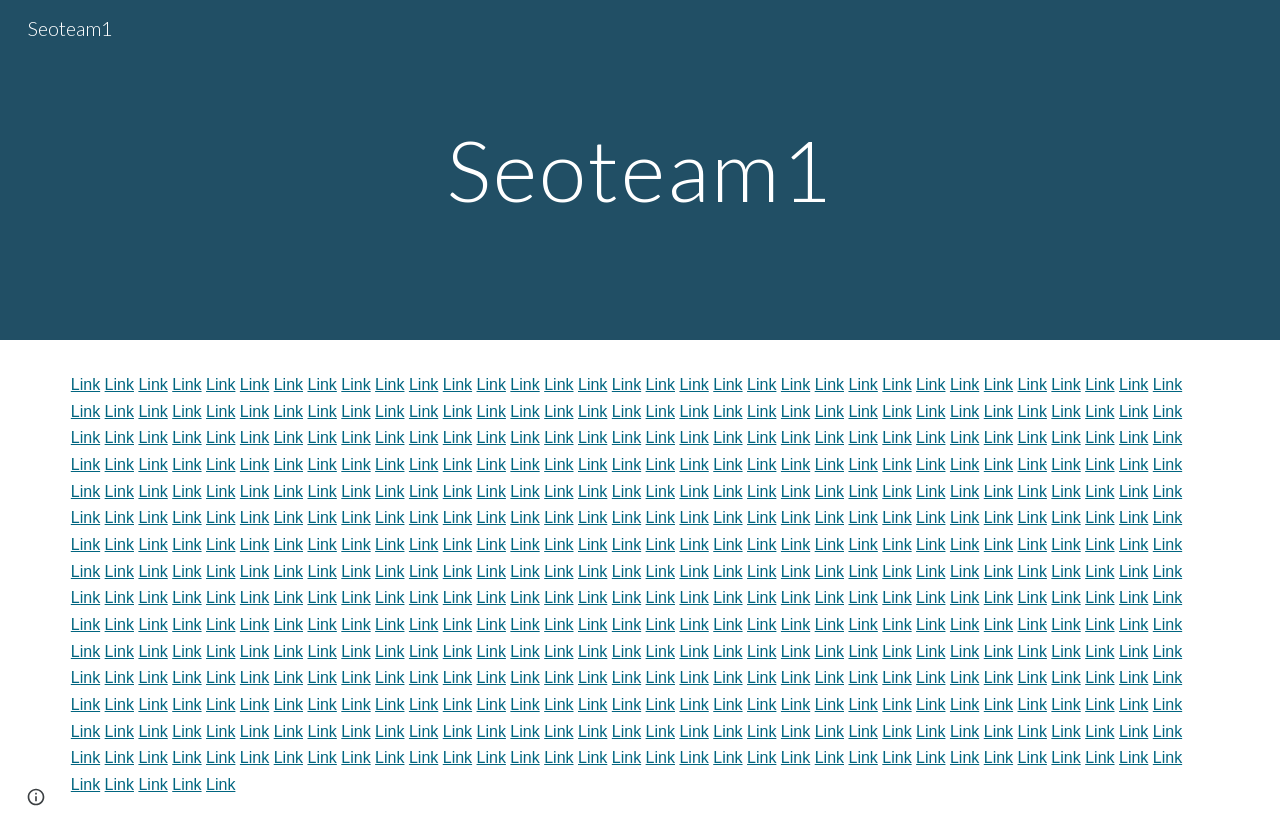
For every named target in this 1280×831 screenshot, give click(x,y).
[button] (36, 797)
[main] (640, 169)
